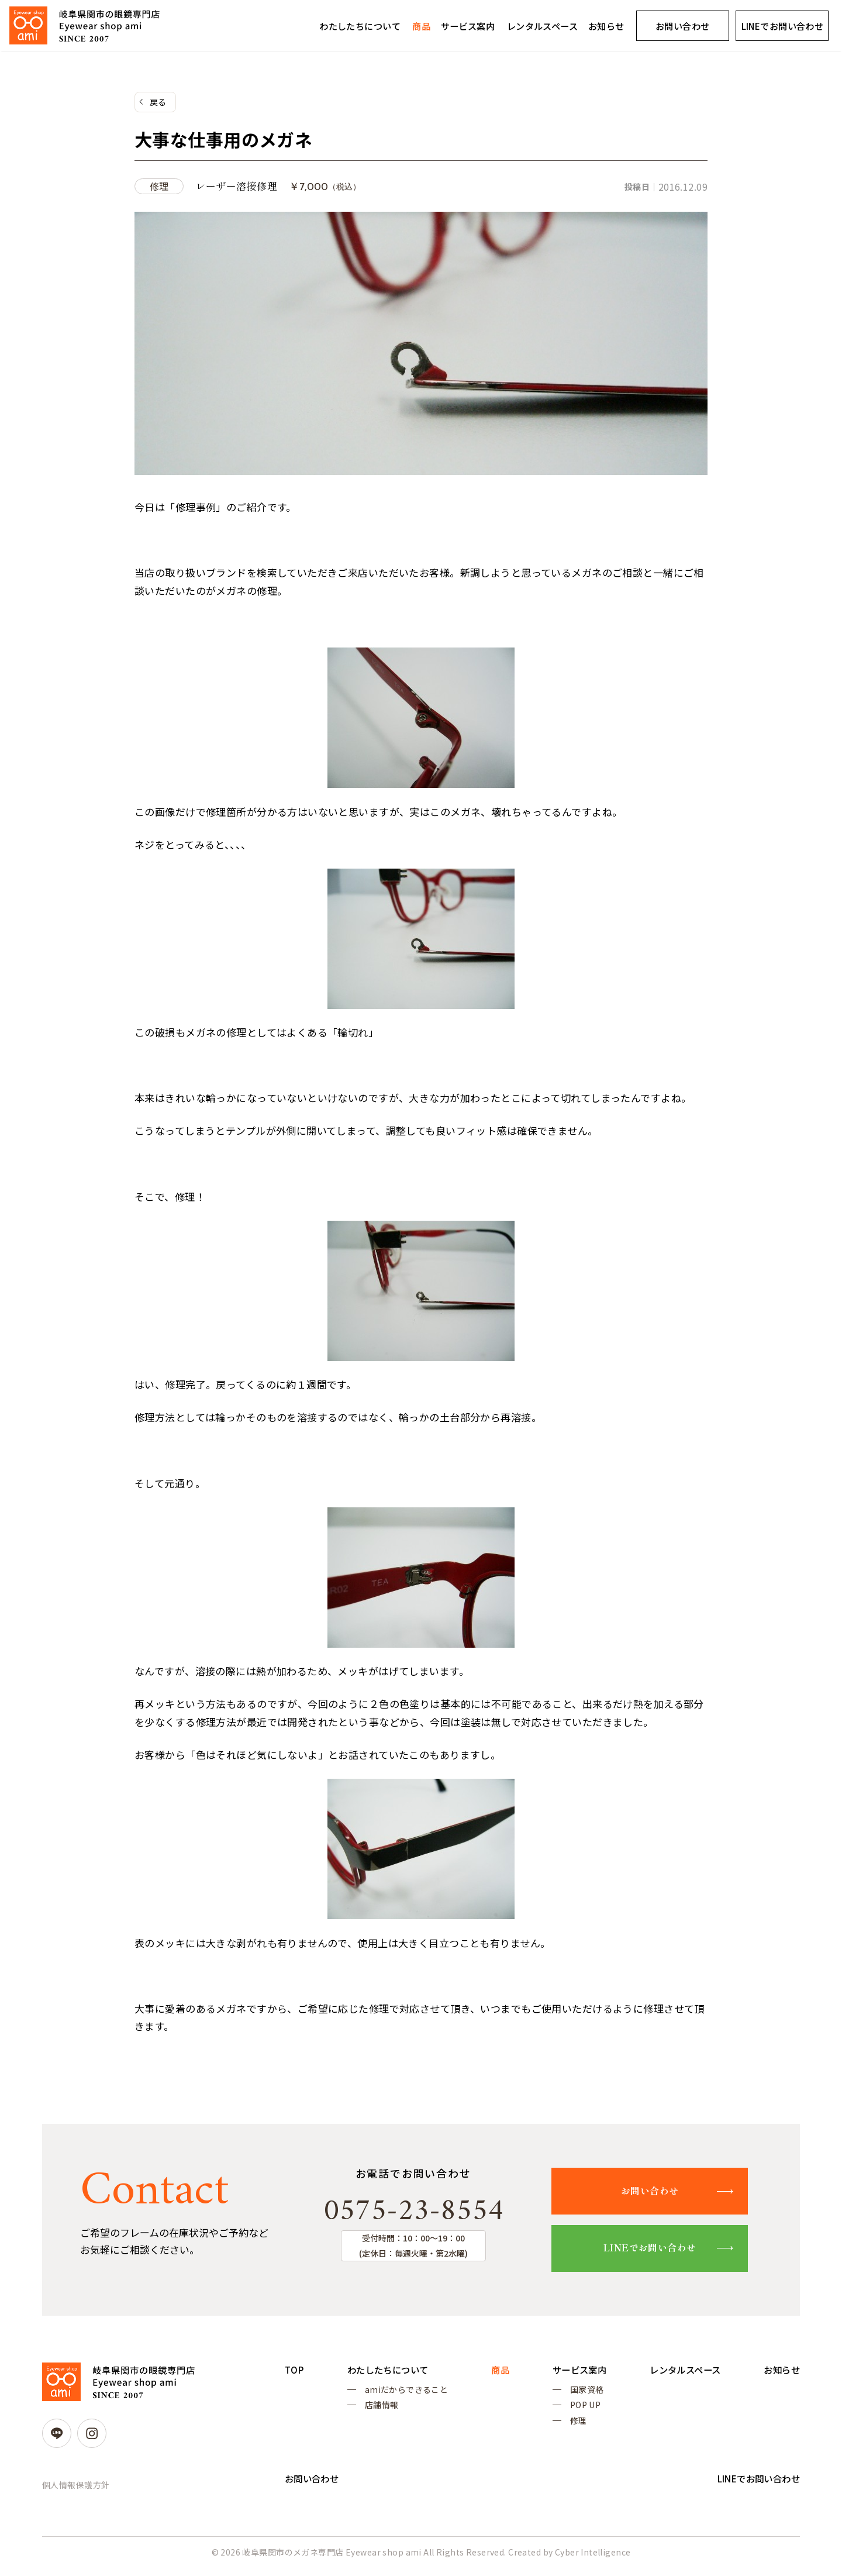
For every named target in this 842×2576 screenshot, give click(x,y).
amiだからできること (405, 2392)
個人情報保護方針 (75, 2486)
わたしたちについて (360, 25)
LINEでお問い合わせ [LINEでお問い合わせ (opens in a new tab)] (782, 25)
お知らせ (606, 25)
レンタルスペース (542, 25)
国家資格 (581, 2392)
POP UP (579, 2409)
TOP (295, 2372)
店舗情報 (380, 2409)
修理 (572, 2427)
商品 (421, 25)
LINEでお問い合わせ (657, 2250)
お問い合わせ (682, 25)
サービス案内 (468, 25)
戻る (158, 102)
